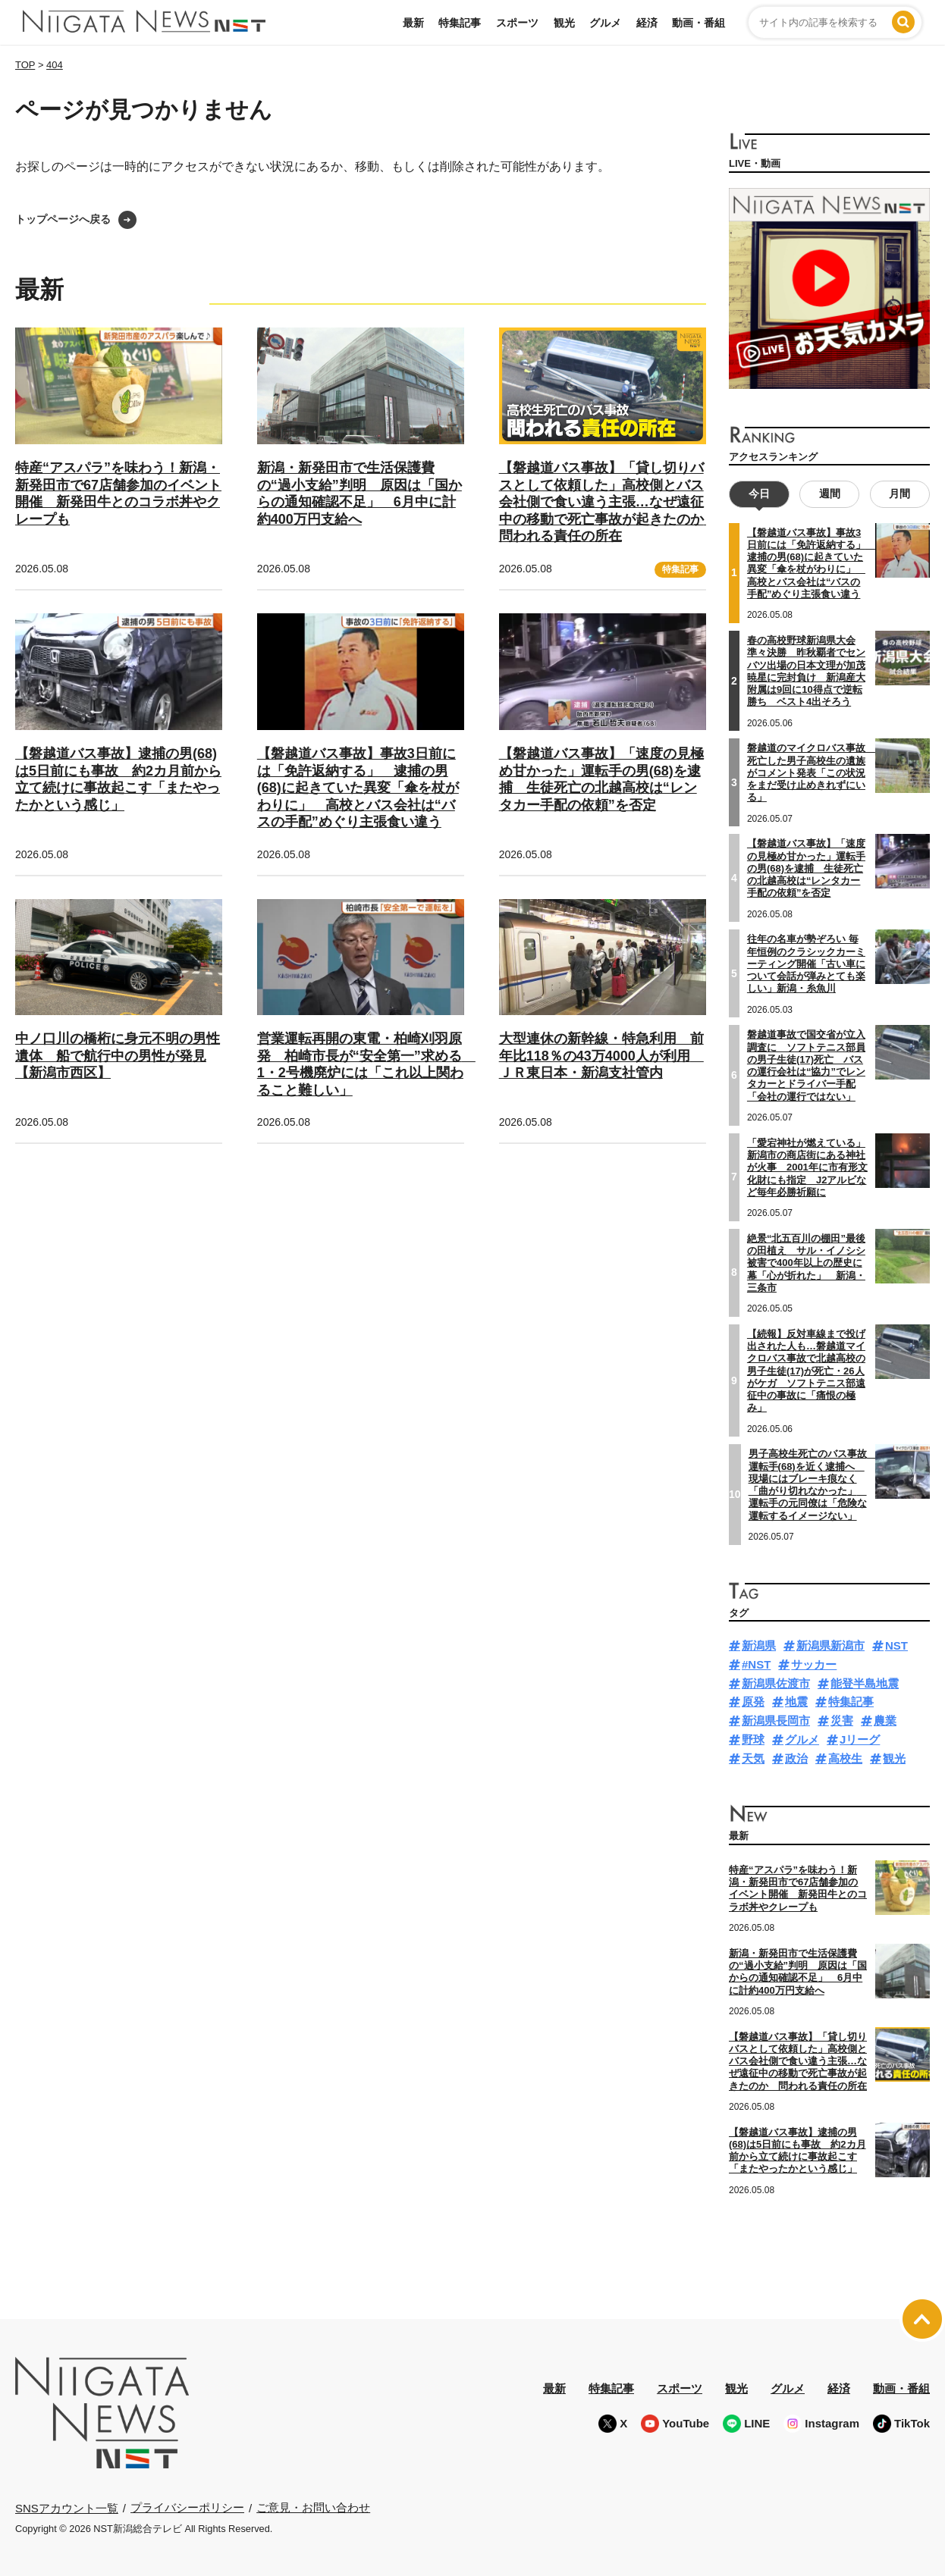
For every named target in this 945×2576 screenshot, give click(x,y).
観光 (564, 23)
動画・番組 (698, 23)
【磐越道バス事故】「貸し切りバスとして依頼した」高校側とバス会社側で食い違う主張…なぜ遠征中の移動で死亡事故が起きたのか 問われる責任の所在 (608, 502)
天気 (753, 1758)
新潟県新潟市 (830, 1645)
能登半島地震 (864, 1683)
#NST (756, 1664)
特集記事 (459, 23)
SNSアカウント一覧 (66, 2508)
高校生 (845, 1758)
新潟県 (759, 1645)
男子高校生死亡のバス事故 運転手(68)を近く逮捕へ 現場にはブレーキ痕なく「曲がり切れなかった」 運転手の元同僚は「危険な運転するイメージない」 (813, 1484)
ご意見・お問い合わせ (313, 2507)
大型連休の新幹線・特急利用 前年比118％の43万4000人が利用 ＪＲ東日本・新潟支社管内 (601, 1055)
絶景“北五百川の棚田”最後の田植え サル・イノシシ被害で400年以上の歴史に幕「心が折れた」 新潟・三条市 (806, 1263)
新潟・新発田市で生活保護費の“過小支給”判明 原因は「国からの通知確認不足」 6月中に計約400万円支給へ (798, 1972)
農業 (885, 1720)
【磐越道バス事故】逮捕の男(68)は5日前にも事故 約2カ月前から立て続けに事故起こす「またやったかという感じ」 (797, 2150)
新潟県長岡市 (776, 1720)
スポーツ (517, 23)
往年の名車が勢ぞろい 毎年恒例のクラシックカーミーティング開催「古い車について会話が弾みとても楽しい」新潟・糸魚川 (806, 963)
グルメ (605, 23)
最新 (413, 23)
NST (896, 1645)
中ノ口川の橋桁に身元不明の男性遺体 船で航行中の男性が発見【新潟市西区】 (117, 1055)
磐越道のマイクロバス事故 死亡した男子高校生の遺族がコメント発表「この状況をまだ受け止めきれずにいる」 (811, 772)
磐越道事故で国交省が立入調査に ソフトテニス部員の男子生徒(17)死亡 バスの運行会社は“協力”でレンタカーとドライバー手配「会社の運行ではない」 (806, 1065)
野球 (753, 1739)
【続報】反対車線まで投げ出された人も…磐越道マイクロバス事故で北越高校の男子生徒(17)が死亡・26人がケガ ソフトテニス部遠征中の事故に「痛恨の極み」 (806, 1371)
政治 (796, 1758)
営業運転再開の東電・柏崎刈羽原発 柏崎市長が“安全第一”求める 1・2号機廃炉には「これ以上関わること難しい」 (366, 1064)
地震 (796, 1701)
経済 (647, 23)
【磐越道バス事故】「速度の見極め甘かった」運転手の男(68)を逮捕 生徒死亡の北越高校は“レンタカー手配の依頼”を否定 (806, 868)
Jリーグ (860, 1739)
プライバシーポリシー (187, 2507)
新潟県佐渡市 (776, 1683)
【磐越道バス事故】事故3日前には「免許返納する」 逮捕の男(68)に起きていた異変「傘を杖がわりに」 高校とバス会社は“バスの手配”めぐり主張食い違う (358, 787)
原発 (753, 1701)
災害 (841, 1720)
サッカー (814, 1664)
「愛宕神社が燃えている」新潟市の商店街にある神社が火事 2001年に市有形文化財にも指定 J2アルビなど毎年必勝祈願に (807, 1167)
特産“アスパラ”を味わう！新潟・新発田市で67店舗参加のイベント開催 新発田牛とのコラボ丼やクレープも (798, 1888)
